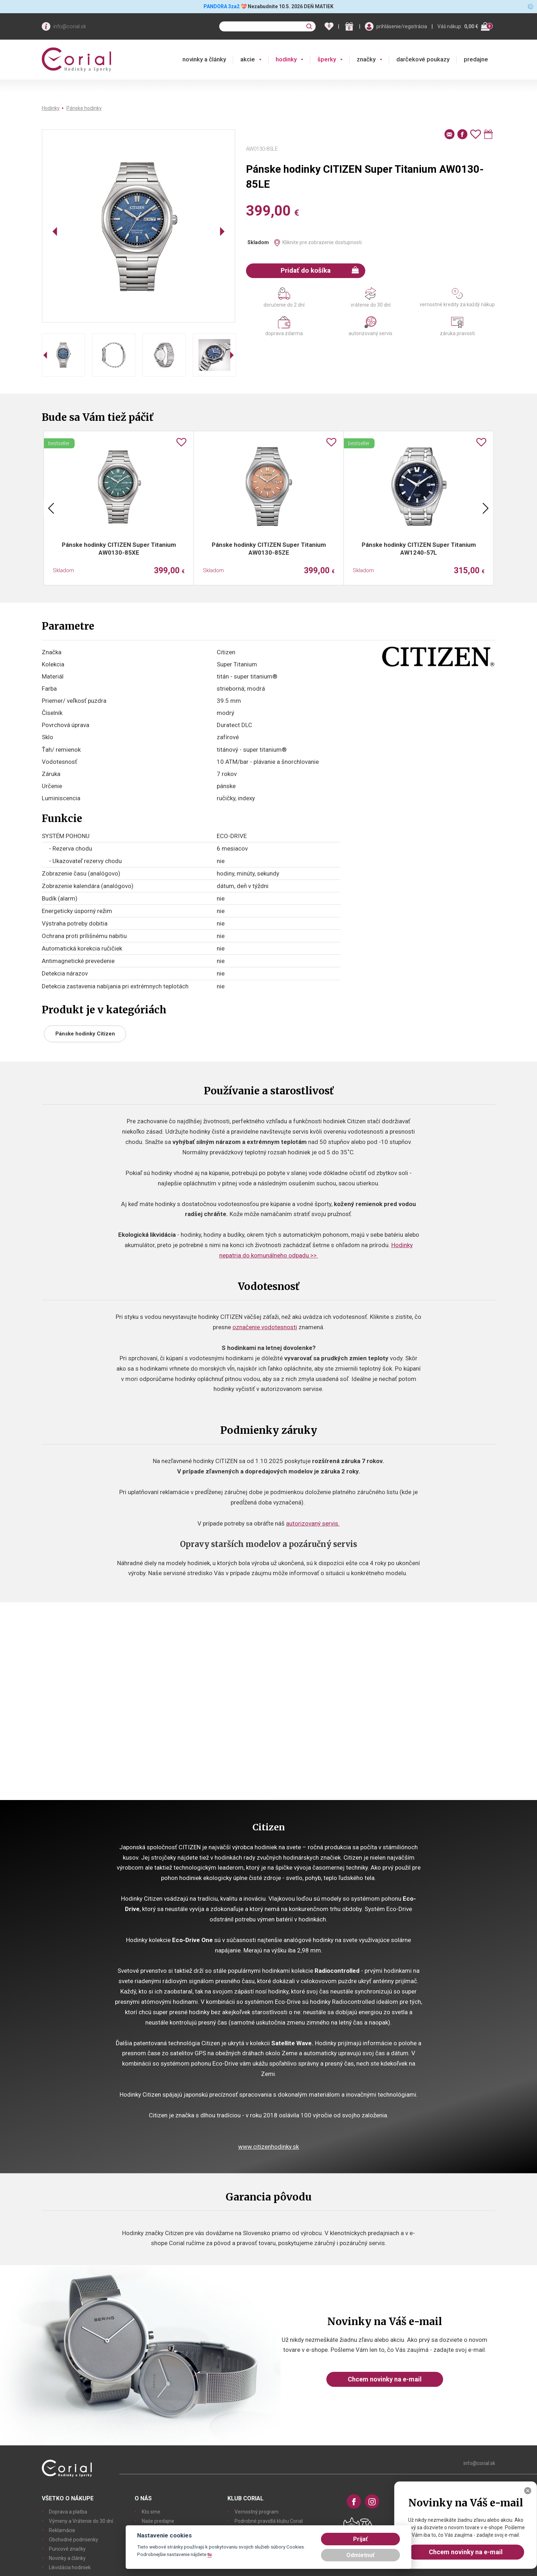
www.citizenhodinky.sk (268, 2146)
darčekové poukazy (423, 59)
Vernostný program (256, 2512)
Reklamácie (62, 2530)
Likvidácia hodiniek (70, 2567)
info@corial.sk (69, 26)
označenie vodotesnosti (264, 1327)
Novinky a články (67, 2558)
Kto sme (151, 2512)
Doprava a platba (68, 2512)
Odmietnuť (360, 2555)
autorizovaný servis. (313, 1523)
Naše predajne (158, 2521)
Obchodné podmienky (73, 2539)
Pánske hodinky (84, 108)
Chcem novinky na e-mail (385, 2379)
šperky (326, 59)
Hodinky (51, 108)
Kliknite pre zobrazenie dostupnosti (322, 242)
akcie (247, 59)
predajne (476, 59)
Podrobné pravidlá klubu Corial (269, 2521)
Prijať (360, 2539)
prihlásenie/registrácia (401, 26)
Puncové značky (67, 2549)
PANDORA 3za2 (222, 6)
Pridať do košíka (320, 270)
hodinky (286, 59)
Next (485, 508)
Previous (51, 508)
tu (209, 2554)
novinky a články (204, 59)
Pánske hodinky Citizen (85, 1033)
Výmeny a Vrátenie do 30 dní (81, 2521)
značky (366, 59)
